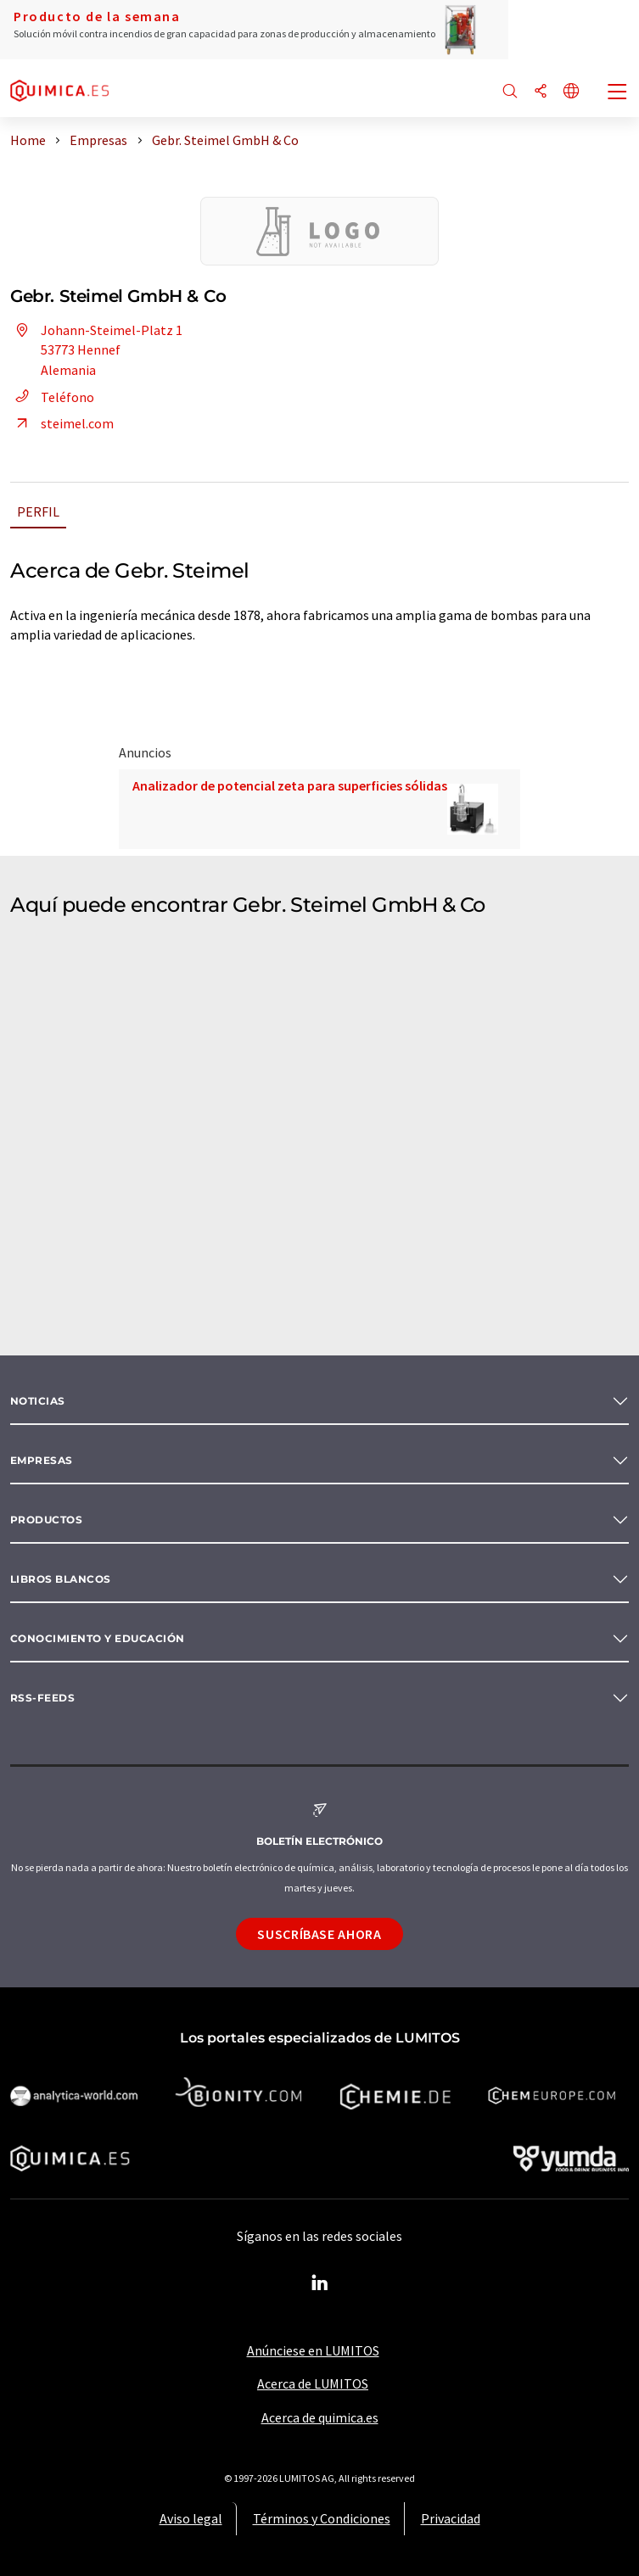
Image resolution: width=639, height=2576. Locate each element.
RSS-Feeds (42, 1697)
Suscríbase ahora (319, 1933)
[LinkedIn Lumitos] (320, 2283)
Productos (46, 1519)
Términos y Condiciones (321, 2518)
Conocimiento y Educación (97, 1638)
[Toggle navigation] (618, 93)
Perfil (38, 511)
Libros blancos (60, 1579)
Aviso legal (191, 2518)
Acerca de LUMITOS (312, 2383)
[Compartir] (540, 92)
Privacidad (450, 2518)
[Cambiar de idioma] (571, 92)
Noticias (37, 1400)
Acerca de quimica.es (319, 2417)
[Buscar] (510, 92)
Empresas (41, 1460)
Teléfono (52, 396)
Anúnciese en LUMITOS (313, 2350)
